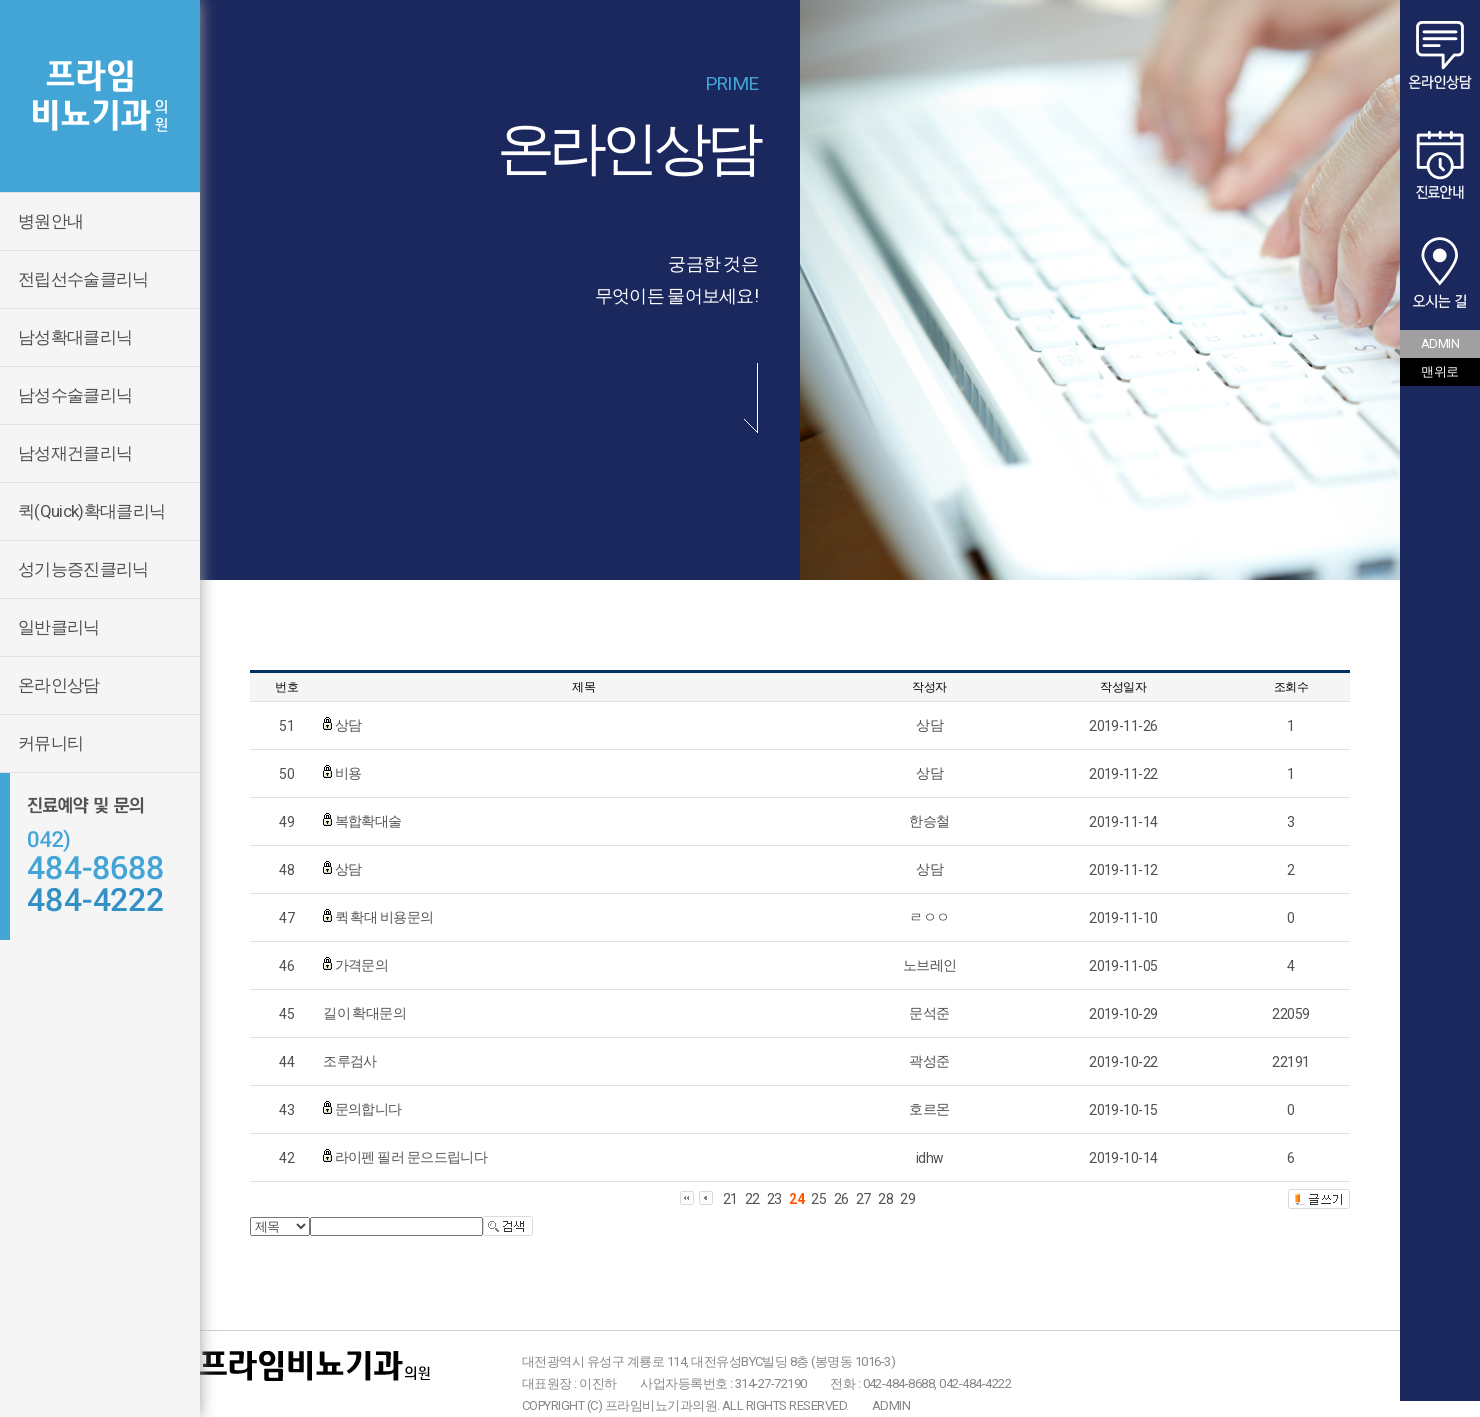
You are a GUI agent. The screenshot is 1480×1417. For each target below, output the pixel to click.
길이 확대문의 (364, 1013)
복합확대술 (368, 821)
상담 (348, 725)
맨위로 (1439, 371)
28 (885, 1199)
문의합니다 (368, 1109)
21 (730, 1199)
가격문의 (362, 965)
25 (818, 1199)
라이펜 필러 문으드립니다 (411, 1157)
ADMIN (891, 1405)
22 (752, 1199)
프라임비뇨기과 (100, 96)
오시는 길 (1440, 275)
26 (841, 1199)
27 (863, 1199)
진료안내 (1440, 165)
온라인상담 (1440, 55)
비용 (348, 773)
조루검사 (350, 1061)
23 (774, 1199)
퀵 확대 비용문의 (384, 917)
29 (907, 1199)
